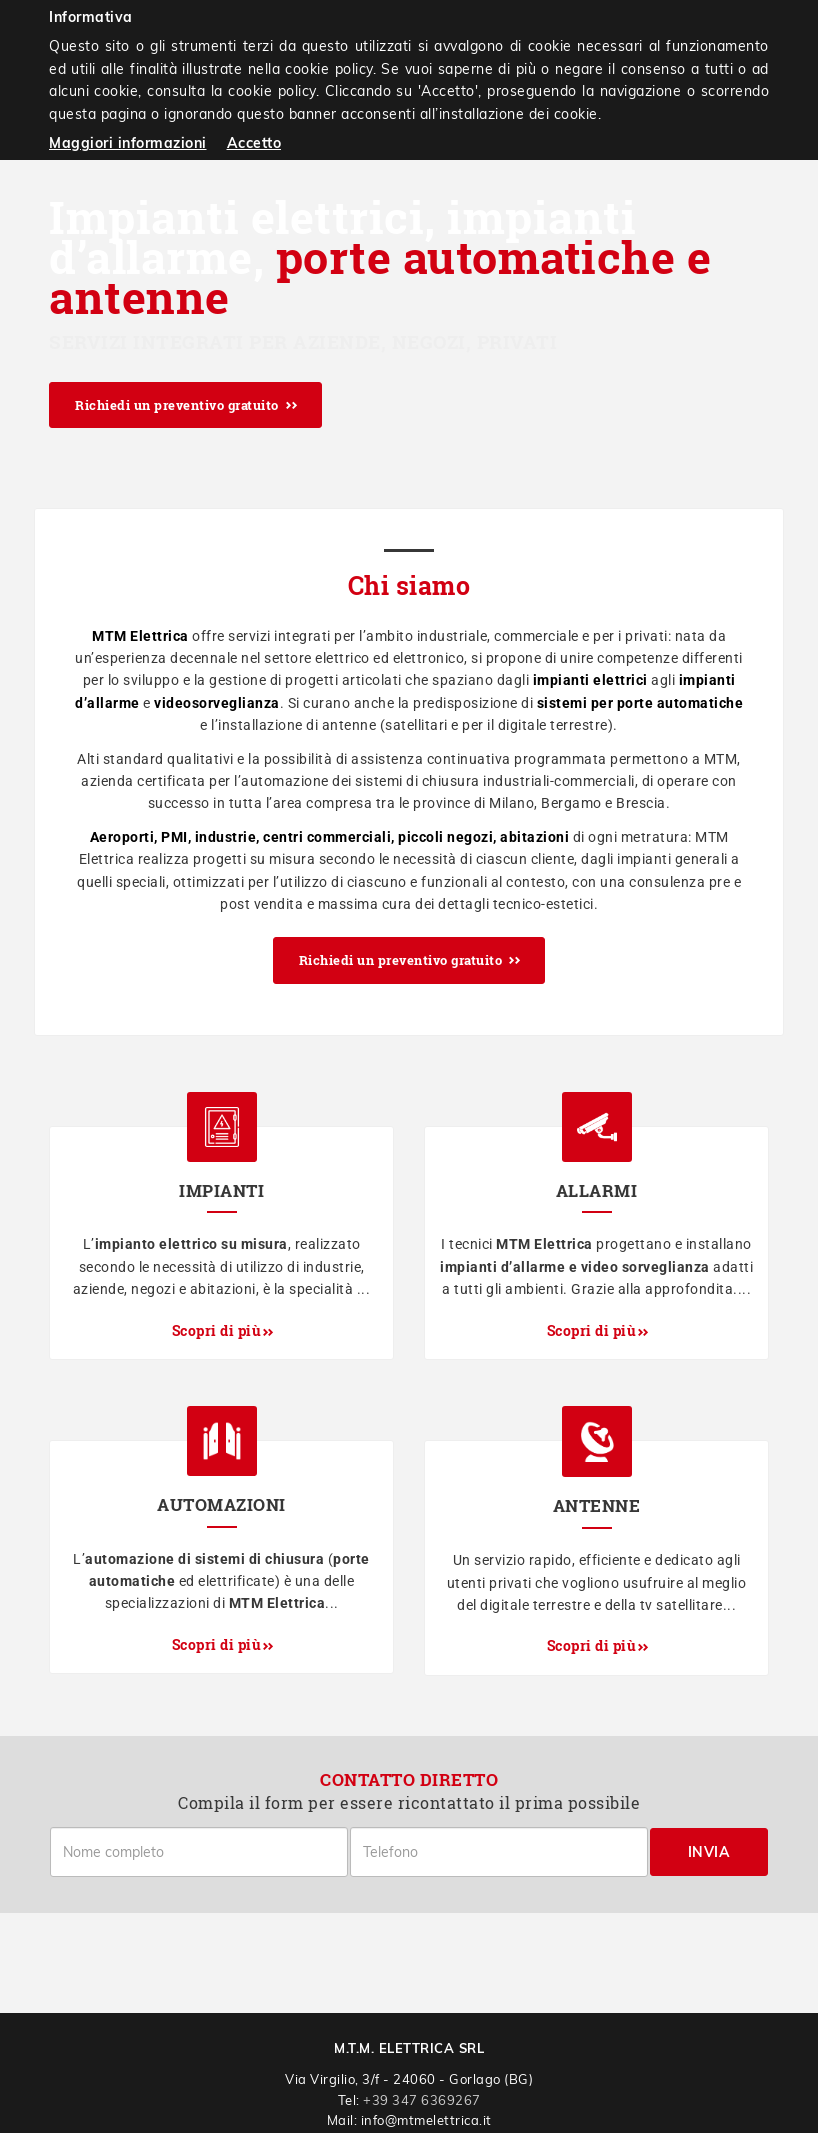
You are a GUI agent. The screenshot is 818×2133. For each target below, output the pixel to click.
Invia (709, 1852)
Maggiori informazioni (128, 143)
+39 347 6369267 (422, 2100)
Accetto (254, 143)
